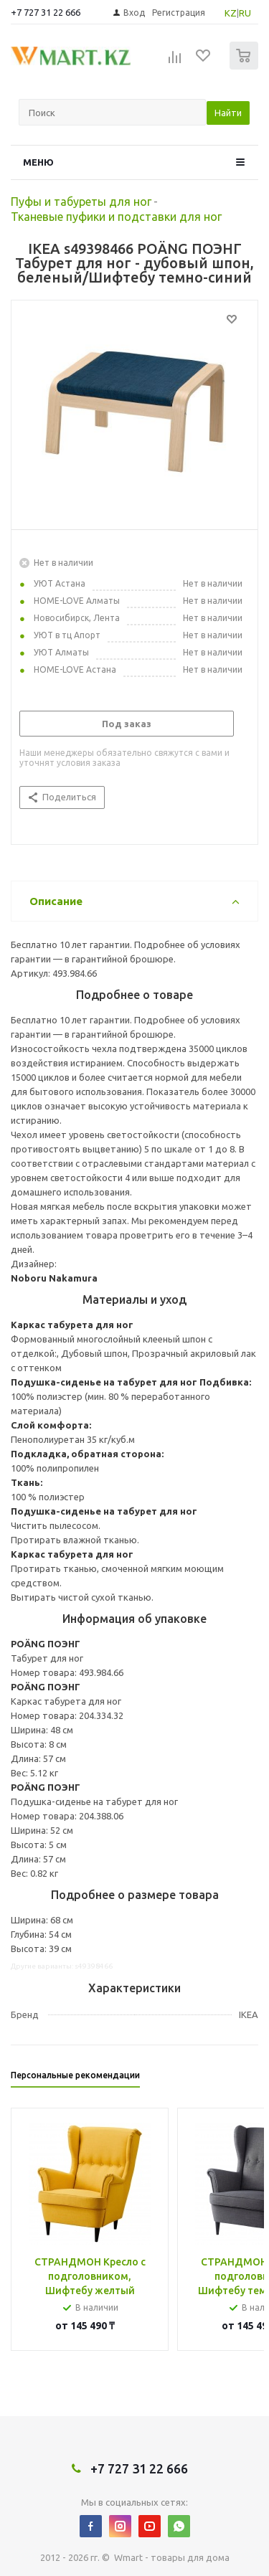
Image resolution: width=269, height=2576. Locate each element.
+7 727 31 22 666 (45, 12)
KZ (231, 13)
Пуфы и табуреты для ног (81, 201)
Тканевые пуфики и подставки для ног (116, 216)
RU (245, 13)
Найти (228, 113)
